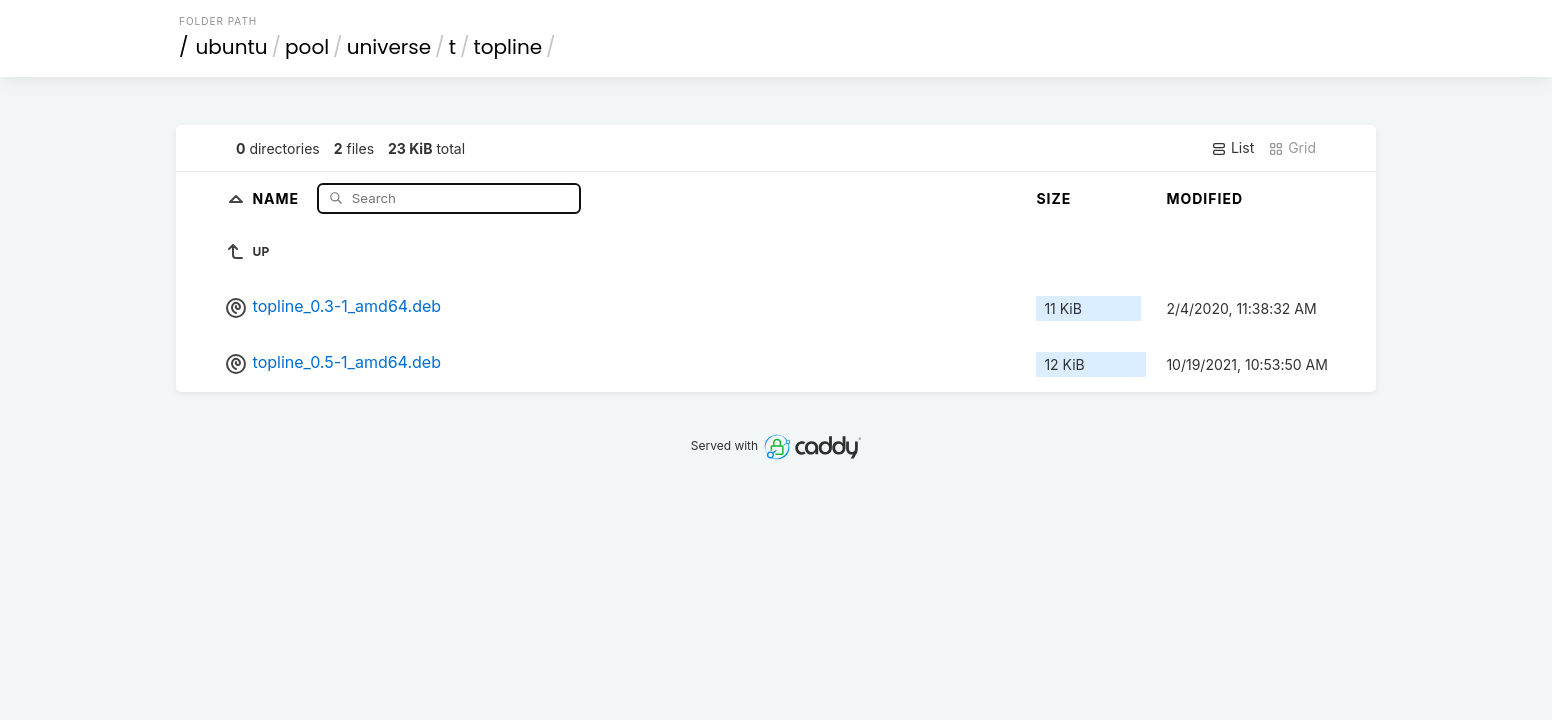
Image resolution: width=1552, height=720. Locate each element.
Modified (1204, 198)
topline (507, 47)
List (1232, 148)
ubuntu (232, 47)
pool (307, 47)
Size (1053, 198)
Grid (1292, 148)
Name (277, 197)
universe (389, 47)
